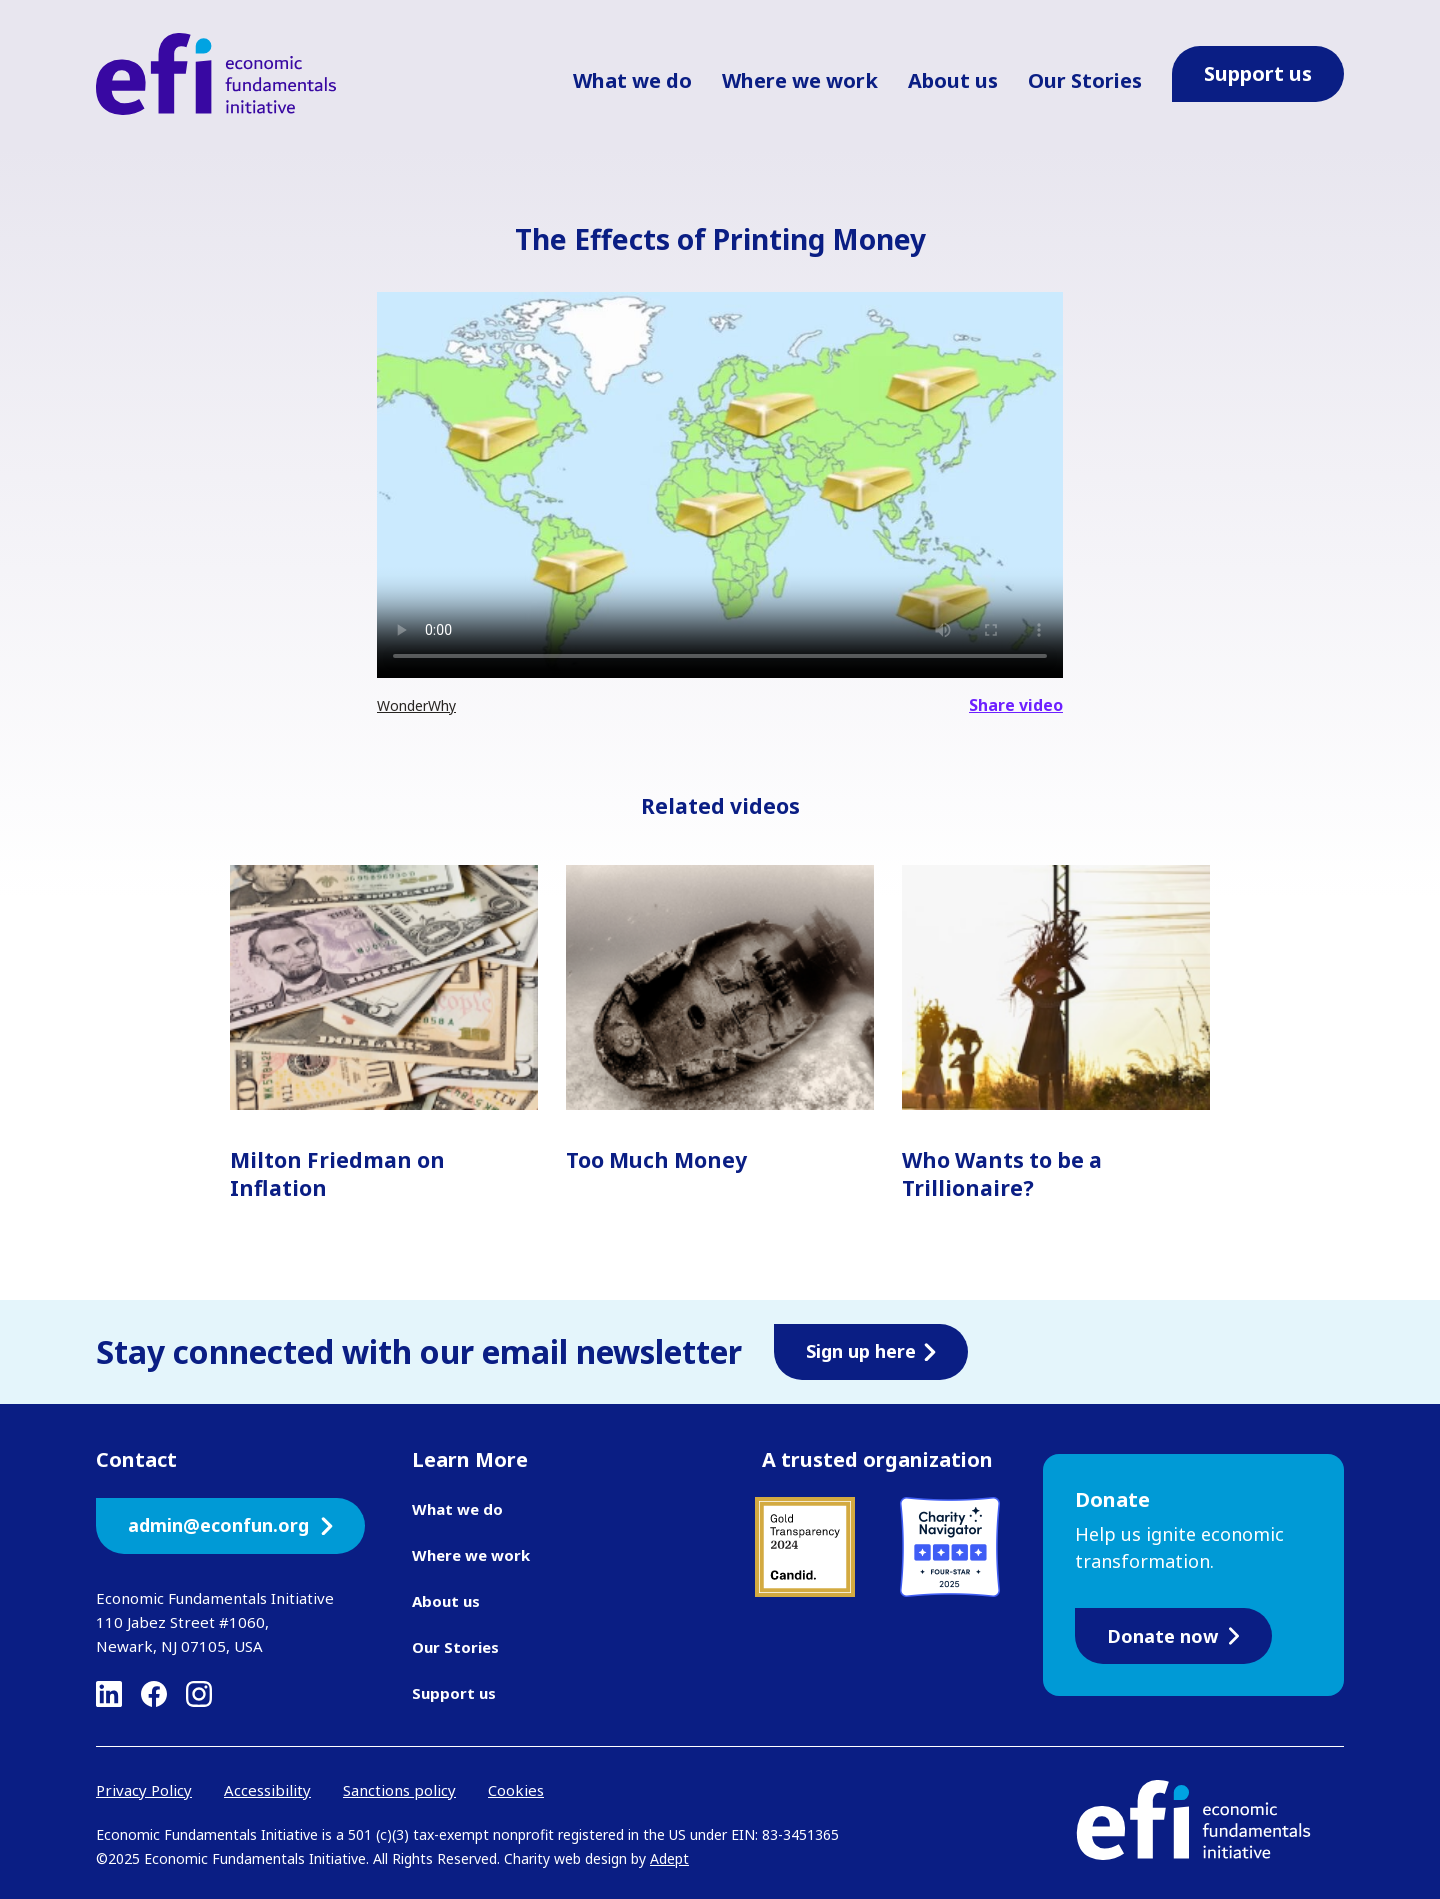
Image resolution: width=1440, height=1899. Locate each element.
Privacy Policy (144, 1790)
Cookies (516, 1790)
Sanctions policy (399, 1790)
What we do (632, 80)
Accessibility (267, 1790)
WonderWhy (416, 705)
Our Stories (1085, 80)
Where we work (800, 80)
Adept (669, 1858)
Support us (454, 1693)
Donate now (1173, 1636)
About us (953, 80)
